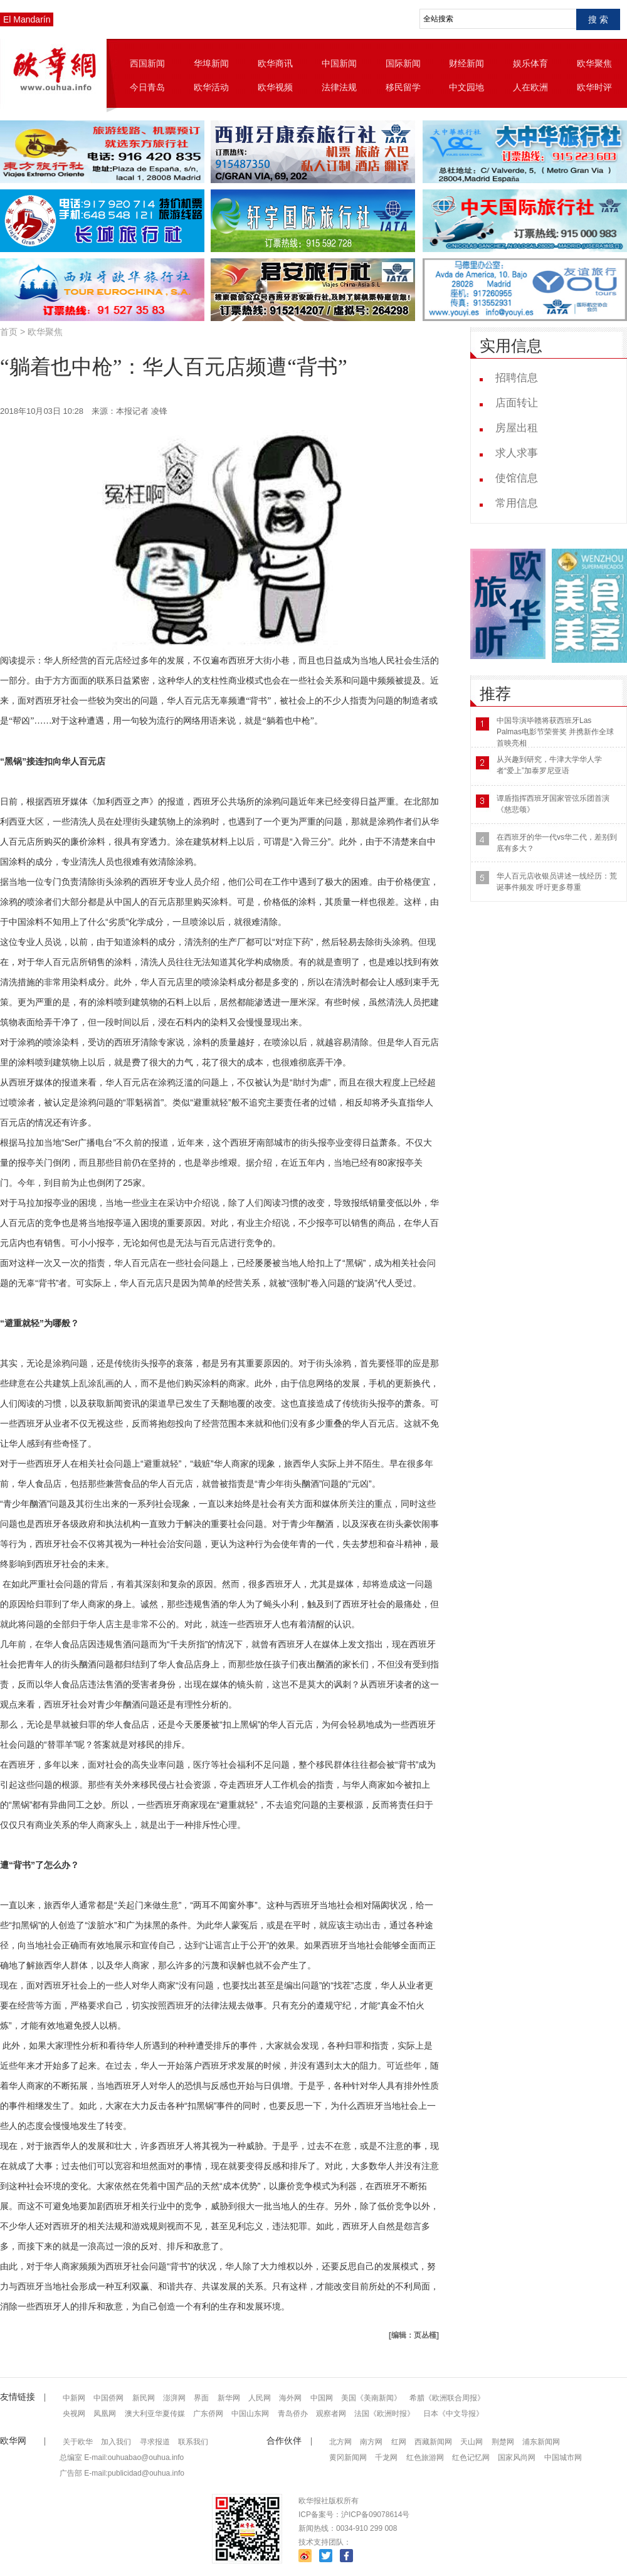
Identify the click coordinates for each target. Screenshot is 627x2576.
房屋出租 (516, 428)
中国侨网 (108, 2398)
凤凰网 (104, 2413)
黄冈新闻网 (348, 2457)
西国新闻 (147, 63)
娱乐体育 (530, 63)
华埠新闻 (211, 63)
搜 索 (598, 19)
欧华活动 (211, 87)
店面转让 (516, 403)
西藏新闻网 (433, 2441)
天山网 (471, 2441)
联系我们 (193, 2441)
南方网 (371, 2441)
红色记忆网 (471, 2457)
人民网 (259, 2398)
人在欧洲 (530, 87)
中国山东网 (250, 2413)
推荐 (495, 693)
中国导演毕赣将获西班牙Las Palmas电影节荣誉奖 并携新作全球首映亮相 (555, 731)
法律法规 (339, 87)
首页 (9, 332)
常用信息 (516, 503)
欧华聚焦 (594, 63)
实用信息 (511, 345)
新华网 (229, 2398)
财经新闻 (466, 63)
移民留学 (403, 87)
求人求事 (516, 453)
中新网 (74, 2398)
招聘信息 (516, 378)
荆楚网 (503, 2441)
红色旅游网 (425, 2457)
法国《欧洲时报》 (384, 2413)
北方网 (340, 2441)
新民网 (143, 2398)
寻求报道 (155, 2441)
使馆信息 (516, 478)
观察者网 (331, 2413)
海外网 (290, 2398)
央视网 (74, 2413)
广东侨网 (208, 2413)
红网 (398, 2441)
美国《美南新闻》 (371, 2398)
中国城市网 (563, 2457)
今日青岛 (147, 87)
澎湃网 (174, 2398)
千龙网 (386, 2457)
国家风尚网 (516, 2457)
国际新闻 (403, 63)
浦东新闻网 (541, 2441)
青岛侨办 (293, 2413)
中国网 (321, 2398)
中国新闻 (339, 63)
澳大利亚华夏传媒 (155, 2413)
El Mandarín (26, 19)
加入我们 (116, 2441)
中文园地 (466, 87)
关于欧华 (78, 2441)
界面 (201, 2398)
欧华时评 (594, 87)
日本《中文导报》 (453, 2413)
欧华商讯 (275, 63)
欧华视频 (275, 87)
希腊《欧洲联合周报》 (447, 2398)
